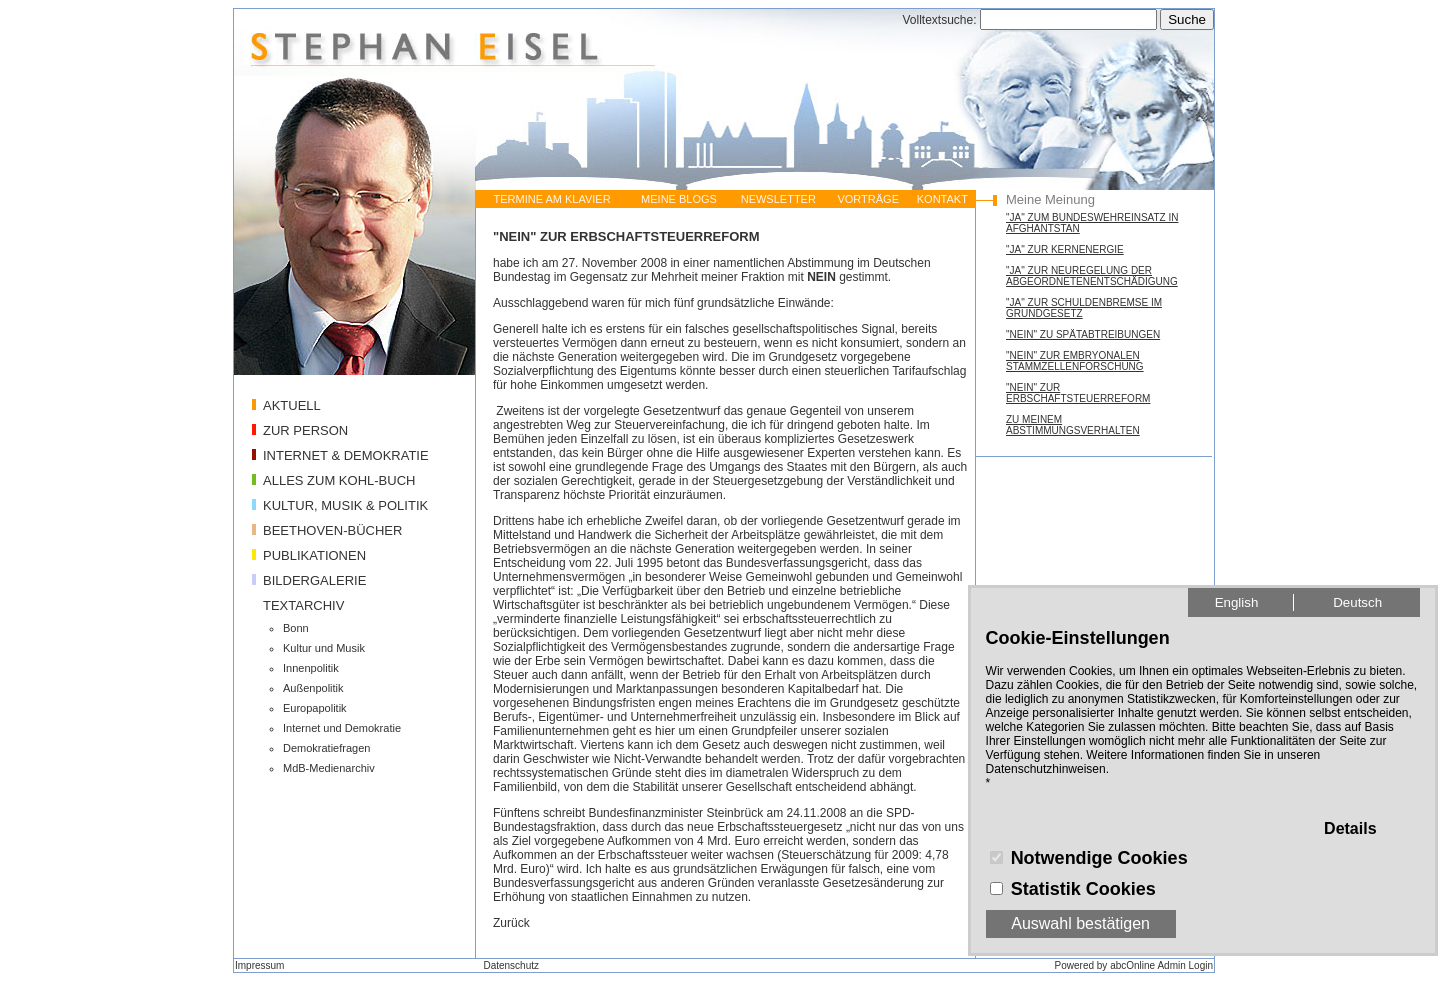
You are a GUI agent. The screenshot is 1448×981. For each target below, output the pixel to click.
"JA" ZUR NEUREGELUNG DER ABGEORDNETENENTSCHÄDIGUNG (1092, 276)
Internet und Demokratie (342, 728)
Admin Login (1185, 965)
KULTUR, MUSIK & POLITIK (345, 505)
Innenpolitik (311, 668)
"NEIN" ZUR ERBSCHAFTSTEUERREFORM (1078, 393)
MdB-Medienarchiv (329, 768)
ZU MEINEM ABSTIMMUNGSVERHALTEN (1073, 425)
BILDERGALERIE (314, 580)
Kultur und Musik (324, 648)
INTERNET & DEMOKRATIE (346, 455)
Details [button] (1350, 828)
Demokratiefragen (326, 748)
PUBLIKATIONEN (314, 555)
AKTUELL (292, 405)
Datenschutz (511, 965)
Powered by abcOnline (1105, 965)
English (1237, 602)
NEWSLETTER (778, 199)
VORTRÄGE (868, 199)
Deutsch (1357, 602)
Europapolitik (315, 708)
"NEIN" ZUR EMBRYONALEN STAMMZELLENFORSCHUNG (1075, 361)
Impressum (259, 965)
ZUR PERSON (305, 430)
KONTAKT (942, 199)
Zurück (511, 923)
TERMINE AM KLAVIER (551, 199)
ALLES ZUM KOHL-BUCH (339, 480)
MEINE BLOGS (679, 199)
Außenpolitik (313, 688)
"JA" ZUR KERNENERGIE (1065, 249)
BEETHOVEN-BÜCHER (332, 530)
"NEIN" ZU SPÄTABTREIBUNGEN (1083, 334)
